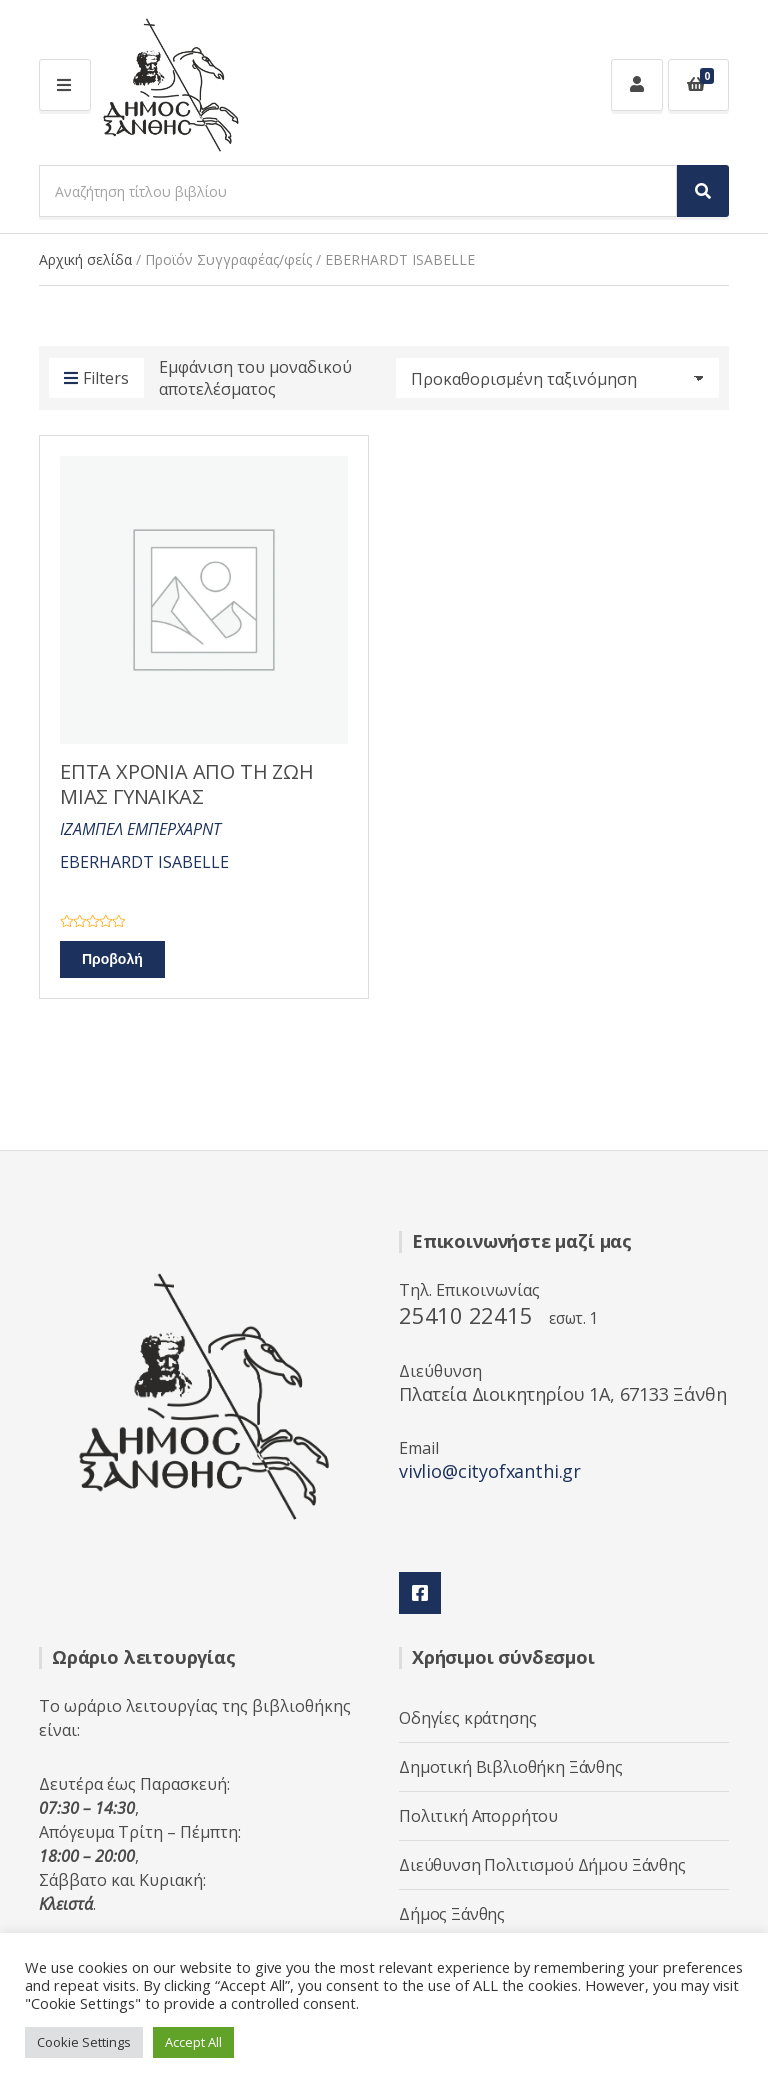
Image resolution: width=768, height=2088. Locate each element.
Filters (96, 379)
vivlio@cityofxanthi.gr (490, 1471)
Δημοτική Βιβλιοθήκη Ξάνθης (511, 1767)
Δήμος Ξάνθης (452, 1914)
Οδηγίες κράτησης (467, 1718)
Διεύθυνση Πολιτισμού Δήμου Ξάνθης (542, 1865)
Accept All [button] (193, 2042)
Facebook (420, 1593)
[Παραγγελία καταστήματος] (557, 378)
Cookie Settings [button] (84, 2042)
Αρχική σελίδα (85, 259)
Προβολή (112, 959)
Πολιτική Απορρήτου (478, 1816)
